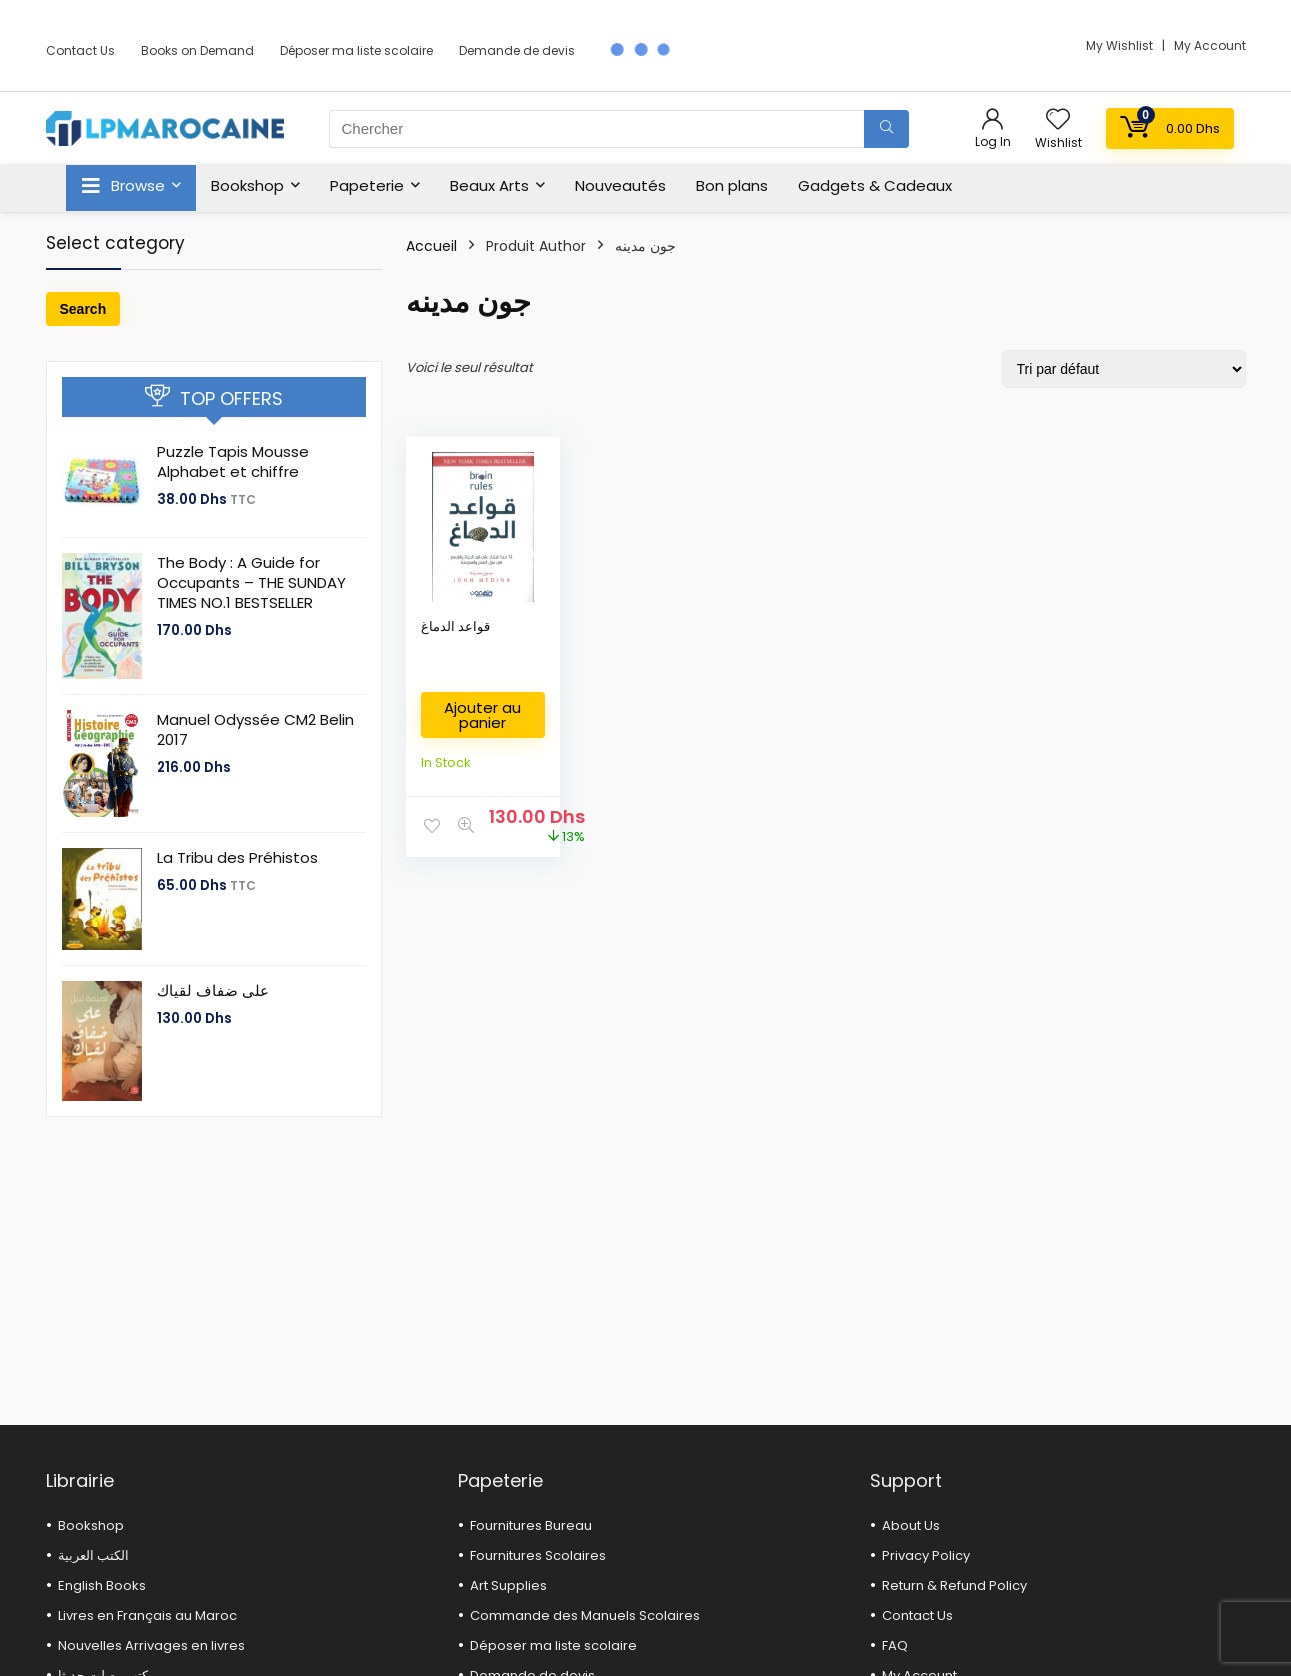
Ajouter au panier (482, 715)
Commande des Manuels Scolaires (585, 1615)
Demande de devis (517, 50)
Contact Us (80, 50)
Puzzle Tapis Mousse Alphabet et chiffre (233, 461)
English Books (102, 1585)
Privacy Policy (926, 1555)
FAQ (895, 1645)
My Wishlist (1121, 45)
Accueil (431, 246)
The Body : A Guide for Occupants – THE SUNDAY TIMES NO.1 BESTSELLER (251, 582)
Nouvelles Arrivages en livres (151, 1645)
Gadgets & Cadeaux (875, 185)
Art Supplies (508, 1585)
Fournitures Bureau (531, 1525)
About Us (911, 1525)
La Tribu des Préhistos (237, 857)
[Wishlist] (1058, 120)
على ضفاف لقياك (213, 990)
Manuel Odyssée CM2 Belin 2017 (255, 729)
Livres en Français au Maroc (147, 1615)
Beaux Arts (489, 185)
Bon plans (732, 185)
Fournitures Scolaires (538, 1555)
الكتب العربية (93, 1555)
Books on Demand (197, 50)
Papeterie (367, 185)
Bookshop (247, 185)
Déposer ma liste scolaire (356, 50)
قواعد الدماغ (455, 626)
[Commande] (1124, 369)
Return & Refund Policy (954, 1585)
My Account (1210, 45)
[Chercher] (886, 129)
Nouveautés (620, 185)
